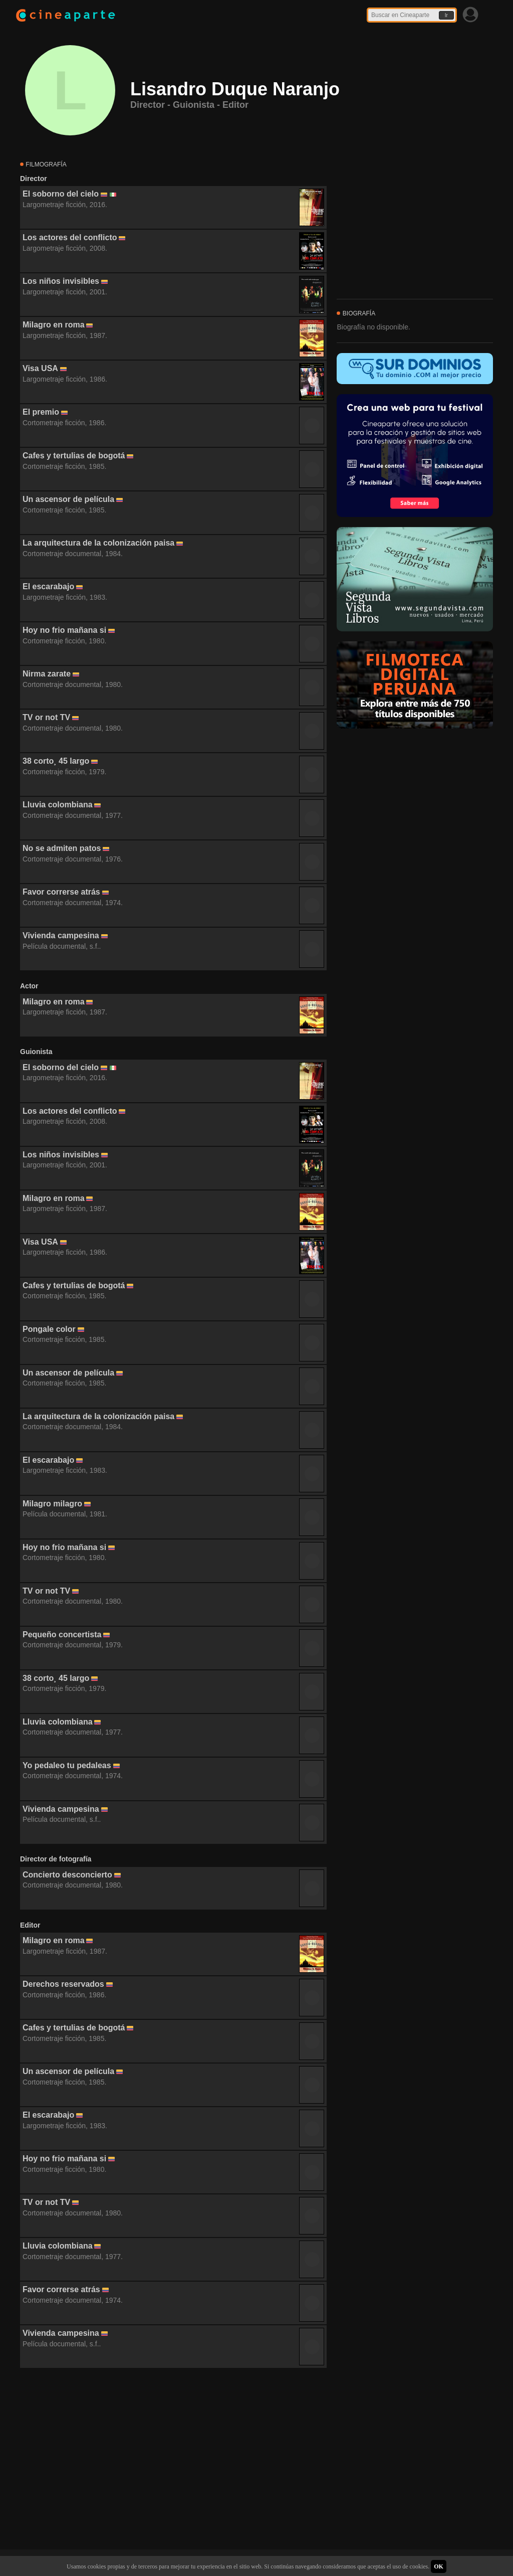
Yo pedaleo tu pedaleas (67, 1765)
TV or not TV (46, 717)
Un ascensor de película (68, 499)
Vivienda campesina (61, 935)
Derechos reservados (63, 1984)
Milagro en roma (54, 324)
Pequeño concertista (62, 1634)
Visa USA (40, 368)
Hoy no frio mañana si (64, 630)
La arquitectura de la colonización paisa (98, 543)
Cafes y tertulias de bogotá (74, 455)
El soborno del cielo (61, 194)
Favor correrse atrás (61, 892)
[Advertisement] (173, 2459)
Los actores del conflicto (70, 237)
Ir (446, 15)
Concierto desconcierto (67, 1874)
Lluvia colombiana (58, 804)
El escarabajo (48, 586)
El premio (41, 412)
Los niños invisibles (61, 281)
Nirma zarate (47, 673)
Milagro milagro (52, 1503)
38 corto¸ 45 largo (56, 761)
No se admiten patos (62, 848)
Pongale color (49, 1329)
